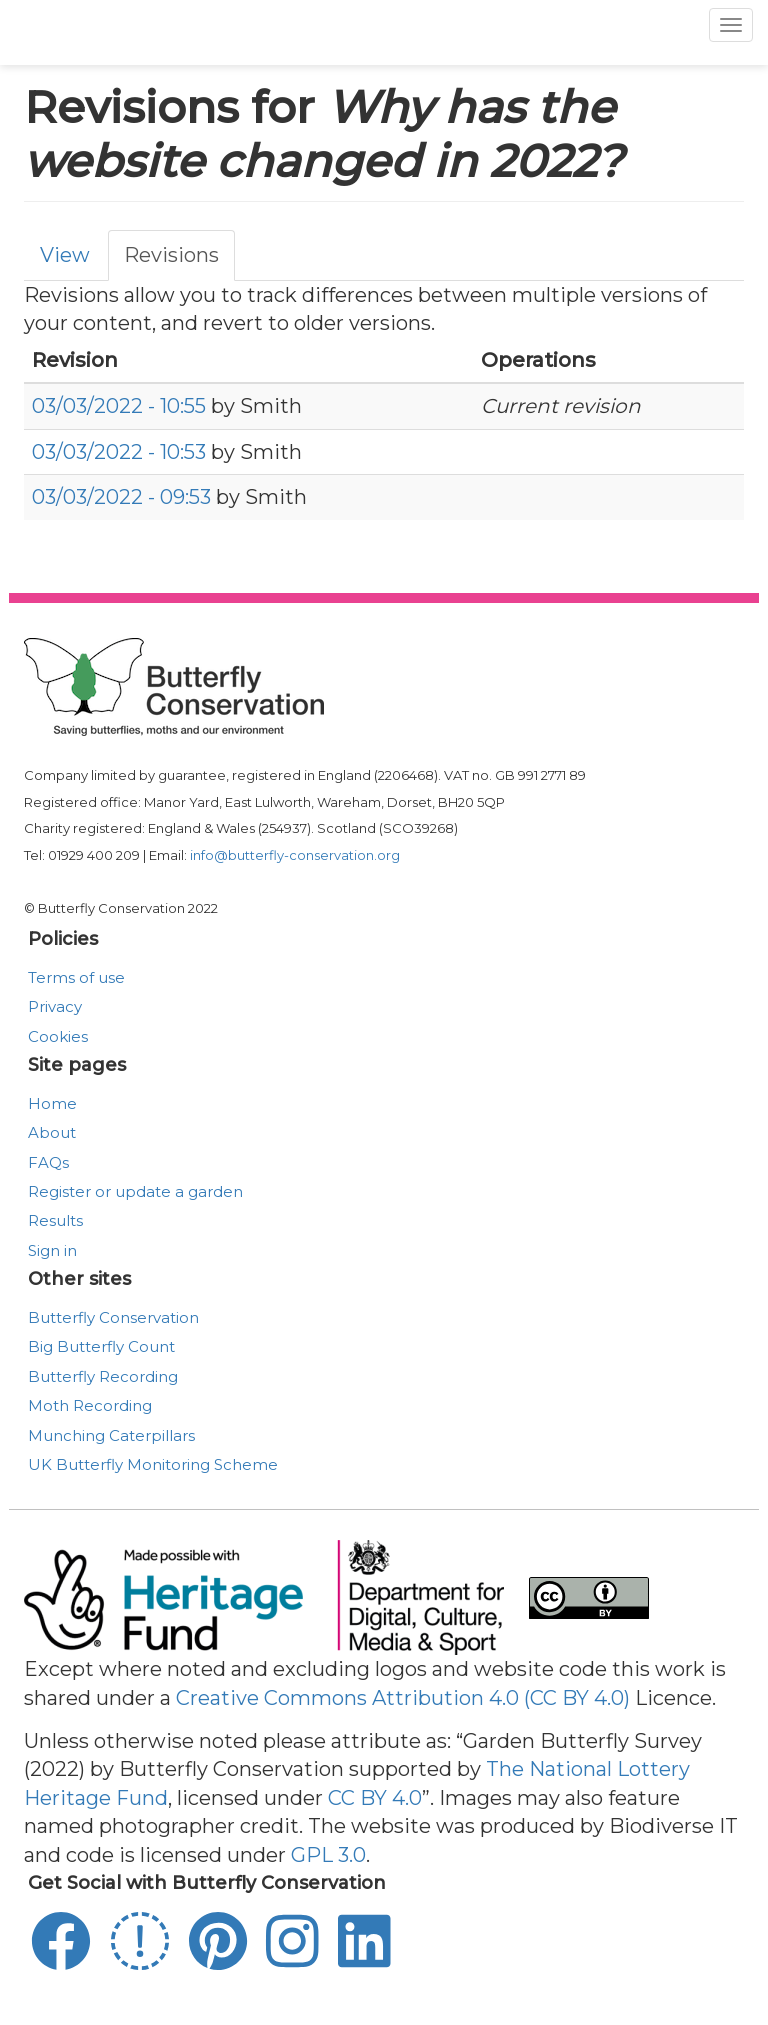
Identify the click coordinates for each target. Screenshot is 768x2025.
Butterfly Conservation (113, 1317)
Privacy (55, 1006)
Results (55, 1220)
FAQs (48, 1162)
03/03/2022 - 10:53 (119, 452)
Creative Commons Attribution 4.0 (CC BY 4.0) (403, 1698)
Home (52, 1103)
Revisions (171, 255)
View (65, 255)
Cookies (58, 1036)
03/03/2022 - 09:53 (121, 497)
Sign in (52, 1250)
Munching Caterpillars (111, 1435)
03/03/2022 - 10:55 (119, 406)
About (52, 1132)
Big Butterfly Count (101, 1346)
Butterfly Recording (103, 1376)
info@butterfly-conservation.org (295, 855)
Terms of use (76, 977)
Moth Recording (90, 1405)
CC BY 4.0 (375, 1798)
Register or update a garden (135, 1191)
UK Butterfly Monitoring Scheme (153, 1464)
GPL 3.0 (328, 1855)
